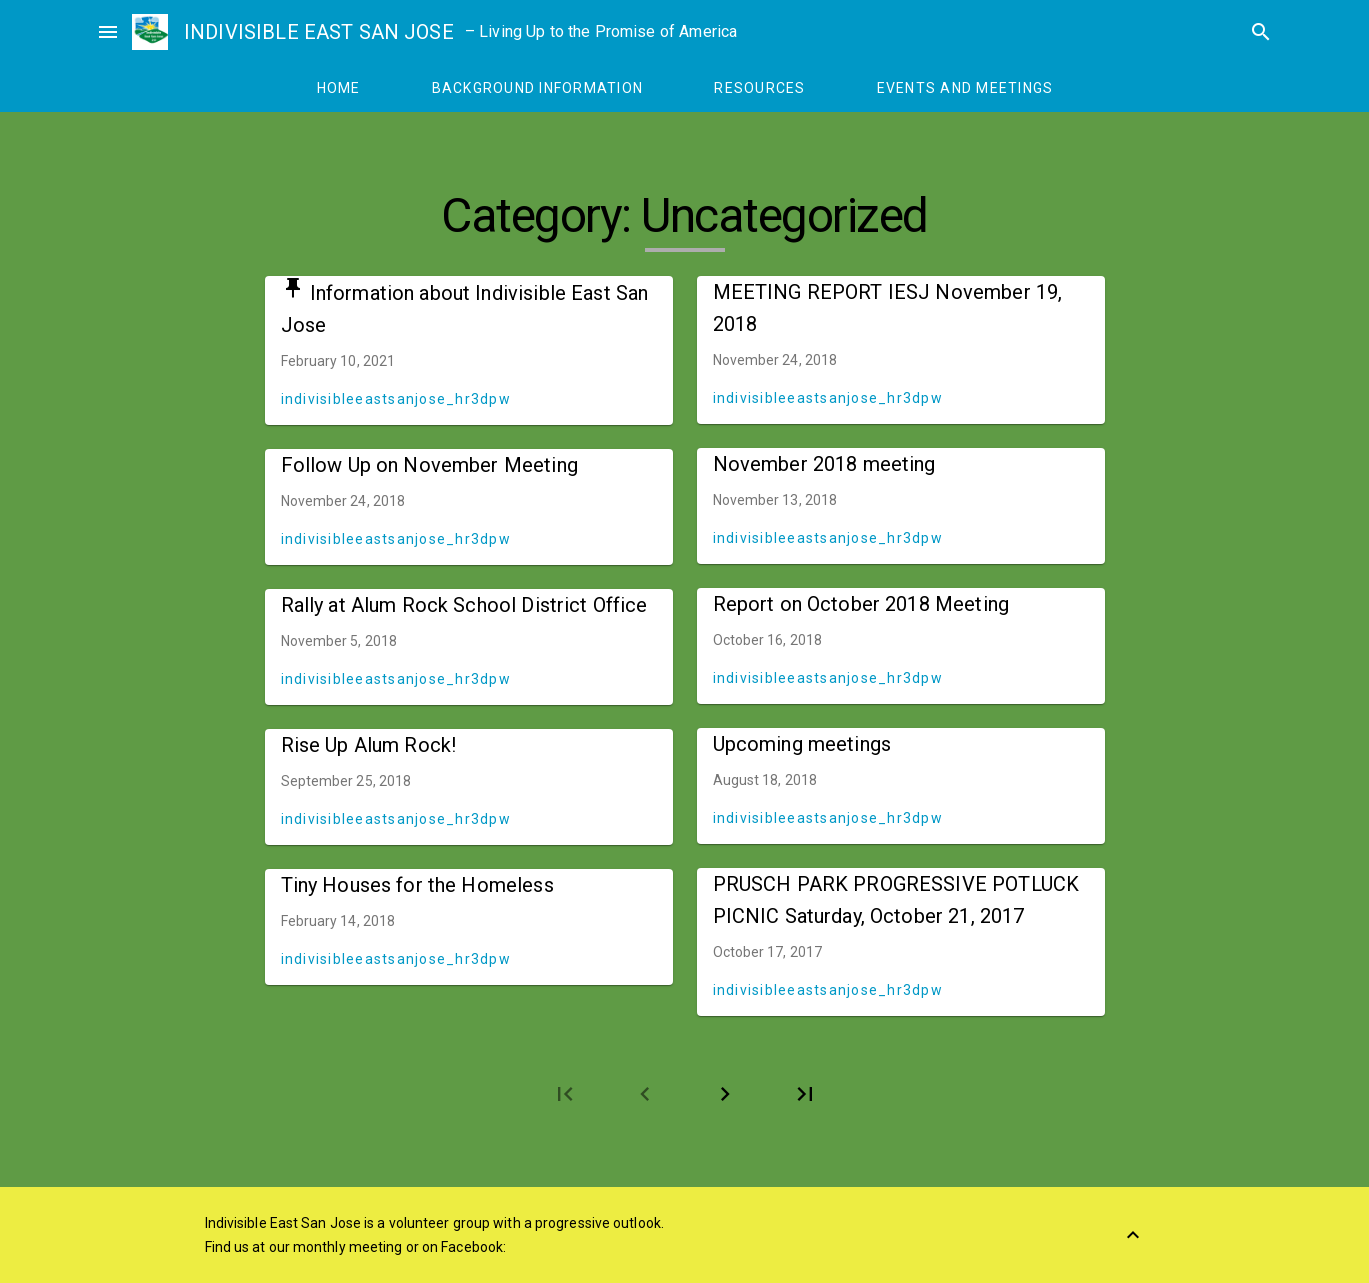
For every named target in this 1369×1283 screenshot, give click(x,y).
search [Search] (1261, 32)
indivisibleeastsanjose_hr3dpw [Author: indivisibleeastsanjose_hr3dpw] (396, 399)
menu (108, 32)
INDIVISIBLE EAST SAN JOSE (319, 32)
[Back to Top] (1133, 1235)
